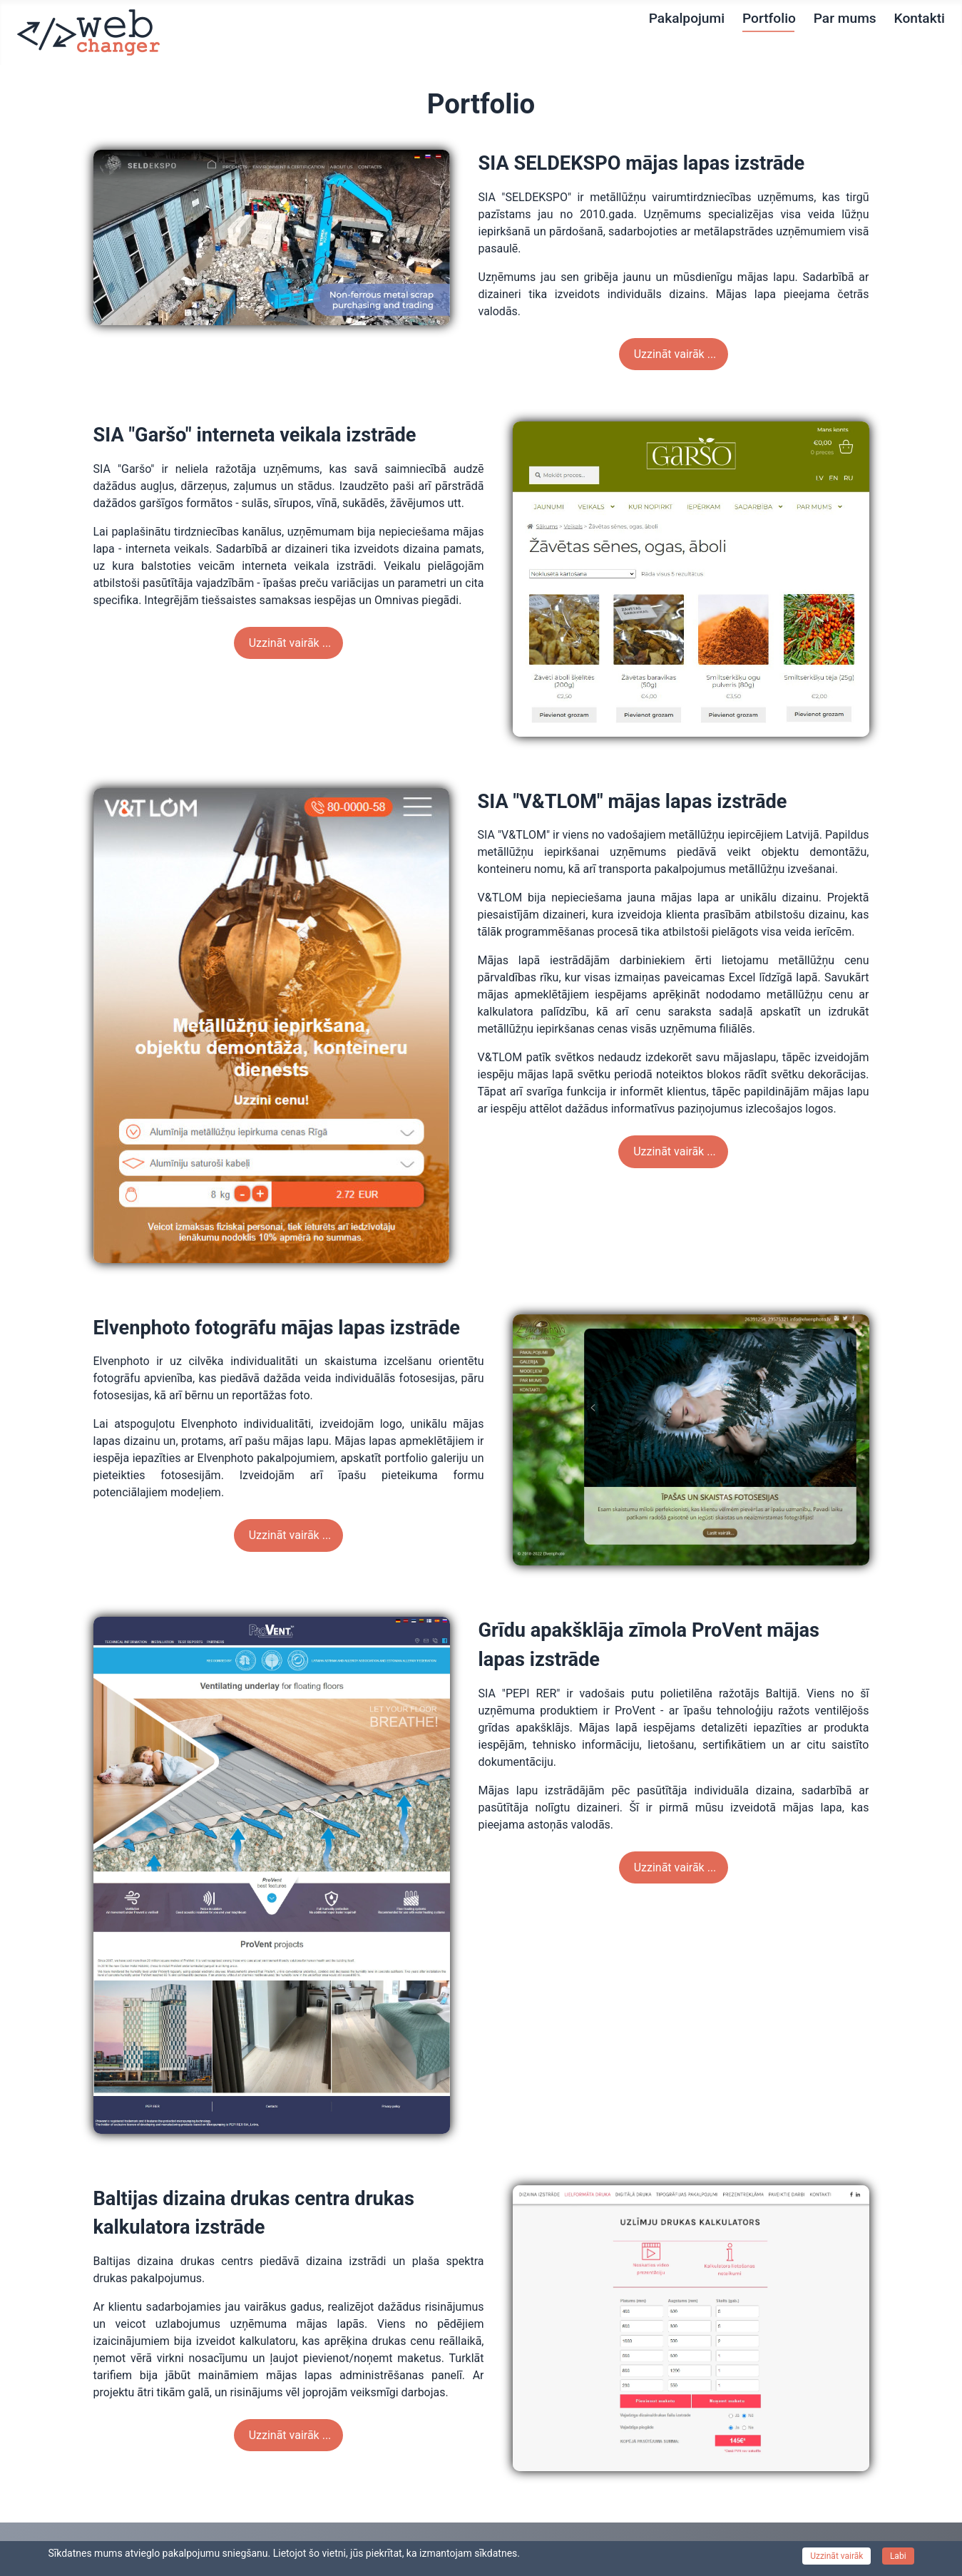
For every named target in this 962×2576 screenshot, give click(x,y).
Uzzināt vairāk (836, 2556)
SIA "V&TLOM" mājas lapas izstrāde (632, 801)
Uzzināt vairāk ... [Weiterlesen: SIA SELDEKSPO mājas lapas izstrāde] (674, 354)
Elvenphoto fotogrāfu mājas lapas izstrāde (276, 1328)
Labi (898, 2556)
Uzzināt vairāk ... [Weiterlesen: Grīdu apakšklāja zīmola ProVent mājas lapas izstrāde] (674, 1867)
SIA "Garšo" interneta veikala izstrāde (254, 435)
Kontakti (919, 18)
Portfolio (769, 18)
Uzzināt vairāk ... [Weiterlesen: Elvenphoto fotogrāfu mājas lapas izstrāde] (289, 1535)
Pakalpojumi (687, 18)
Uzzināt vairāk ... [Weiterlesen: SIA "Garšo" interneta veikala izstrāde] (289, 643)
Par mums (845, 18)
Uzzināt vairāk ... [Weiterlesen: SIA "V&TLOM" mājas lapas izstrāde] (673, 1151)
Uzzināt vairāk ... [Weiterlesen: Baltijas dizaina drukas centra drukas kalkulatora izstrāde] (289, 2435)
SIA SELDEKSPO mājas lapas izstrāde (642, 163)
